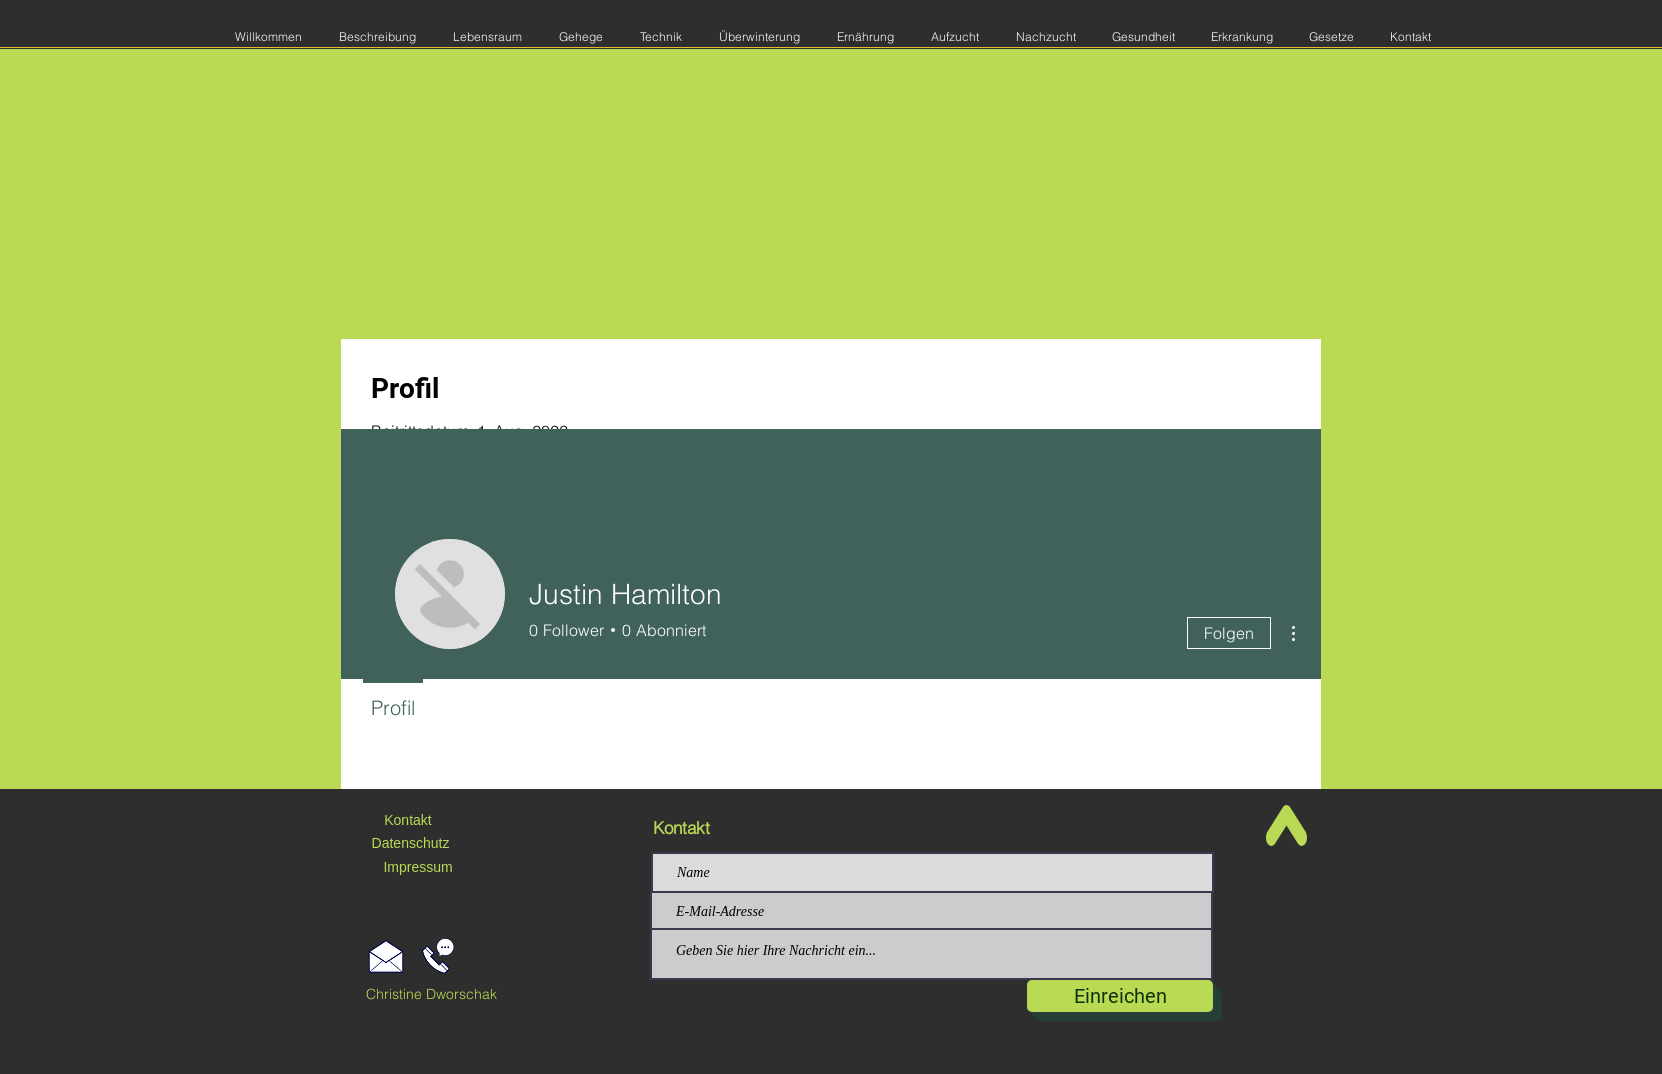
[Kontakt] (408, 821)
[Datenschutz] (410, 844)
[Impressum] (418, 868)
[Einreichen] (1120, 996)
